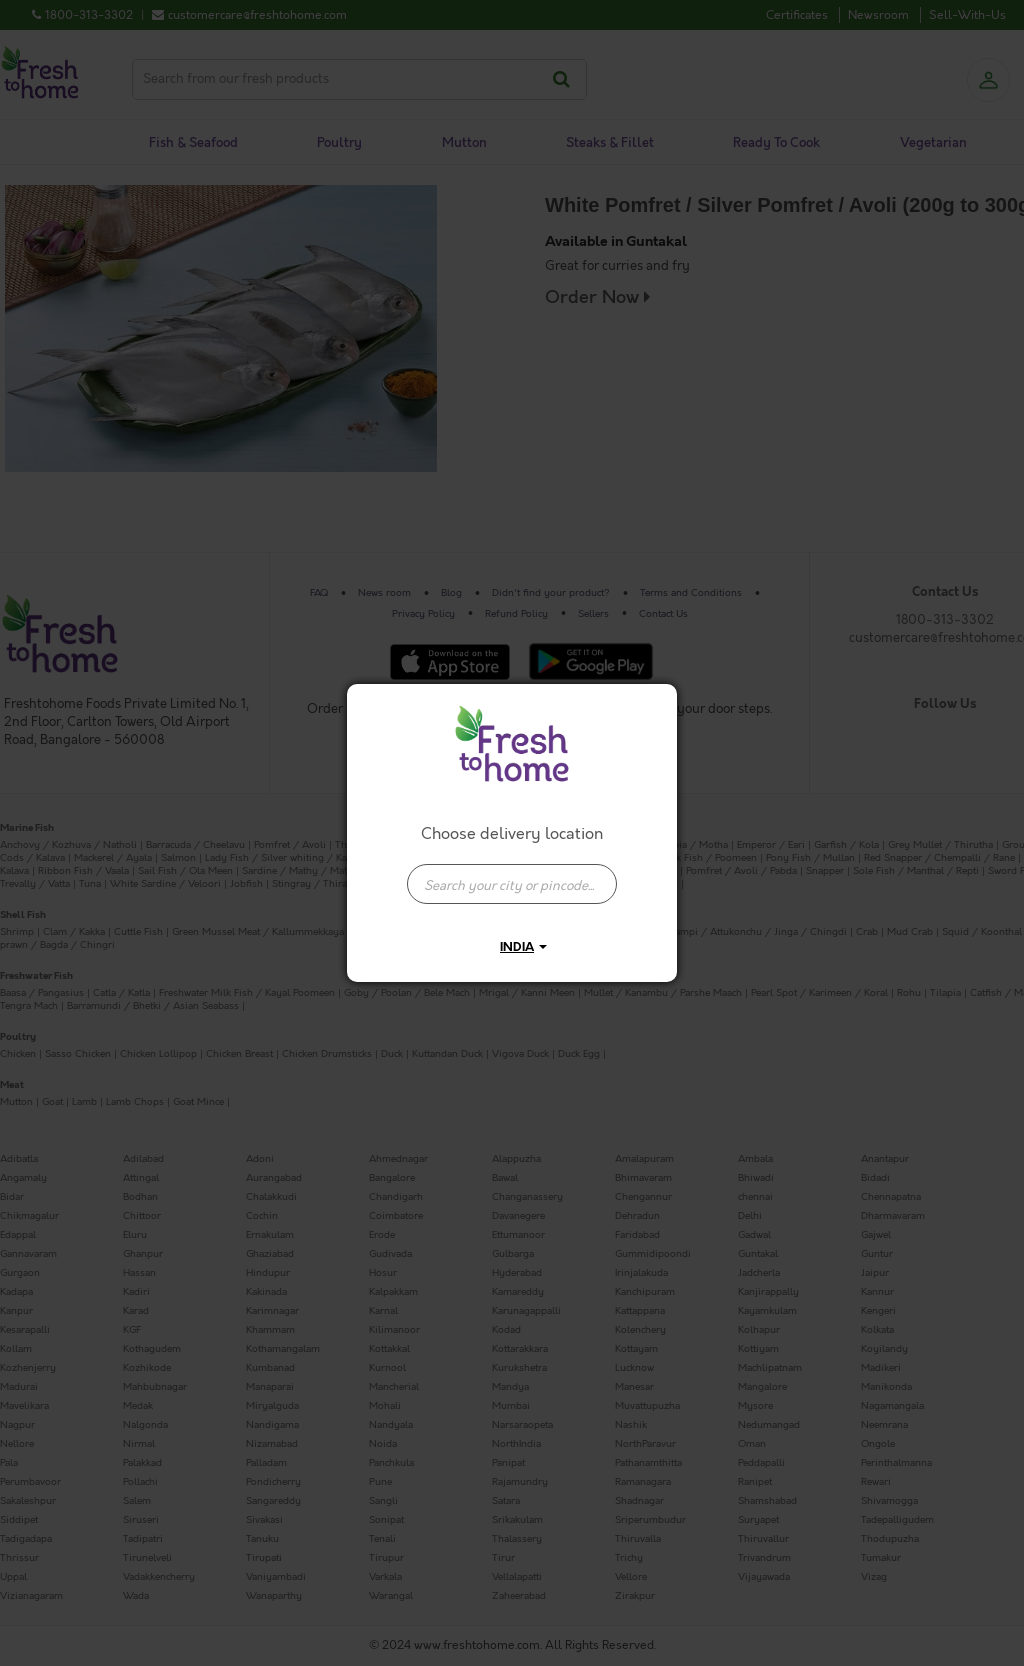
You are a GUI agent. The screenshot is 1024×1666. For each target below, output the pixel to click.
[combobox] (512, 874)
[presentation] (512, 884)
